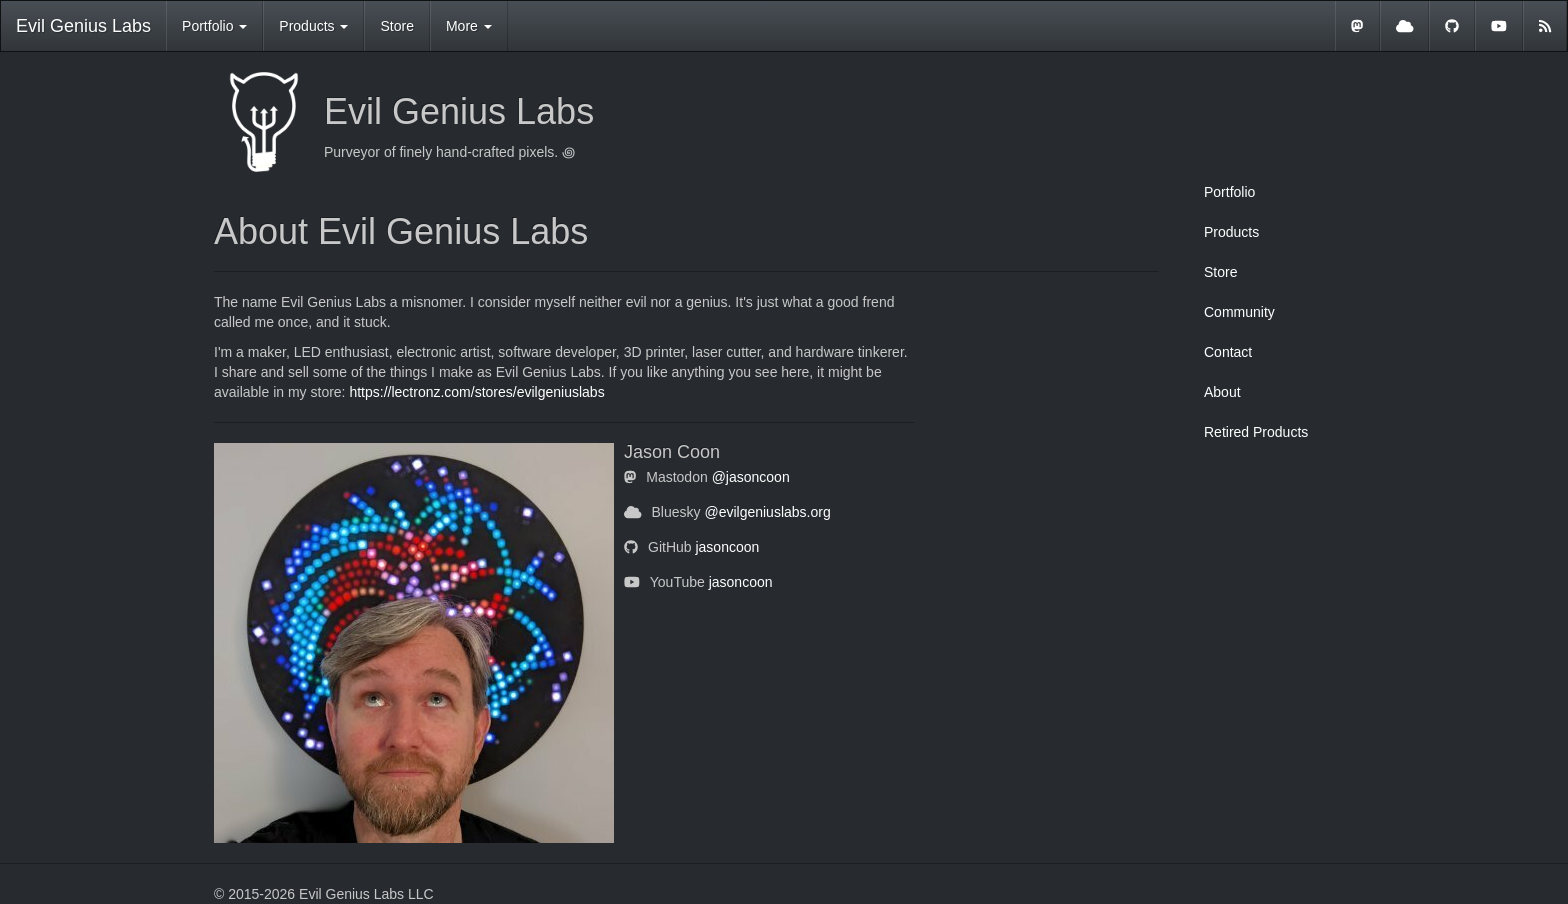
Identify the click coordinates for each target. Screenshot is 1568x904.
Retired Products (1256, 432)
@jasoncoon (751, 477)
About (1222, 392)
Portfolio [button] (214, 26)
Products (1231, 232)
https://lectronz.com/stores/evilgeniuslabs (476, 392)
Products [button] (313, 26)
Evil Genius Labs (83, 26)
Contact (1228, 352)
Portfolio (1229, 192)
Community (1239, 312)
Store (396, 26)
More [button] (469, 26)
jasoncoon (727, 547)
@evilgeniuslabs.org (767, 512)
